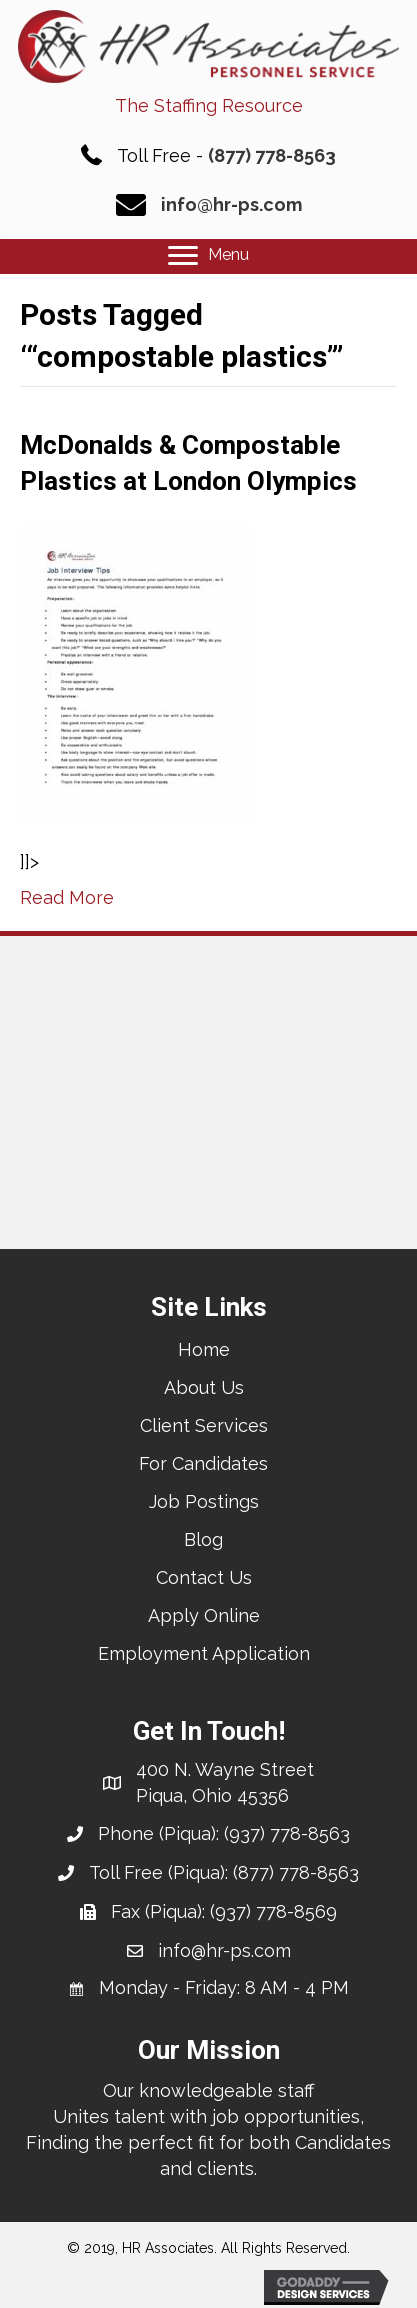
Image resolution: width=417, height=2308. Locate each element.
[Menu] (208, 256)
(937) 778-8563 (287, 1833)
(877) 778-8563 (272, 155)
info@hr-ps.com (231, 204)
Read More (67, 897)
